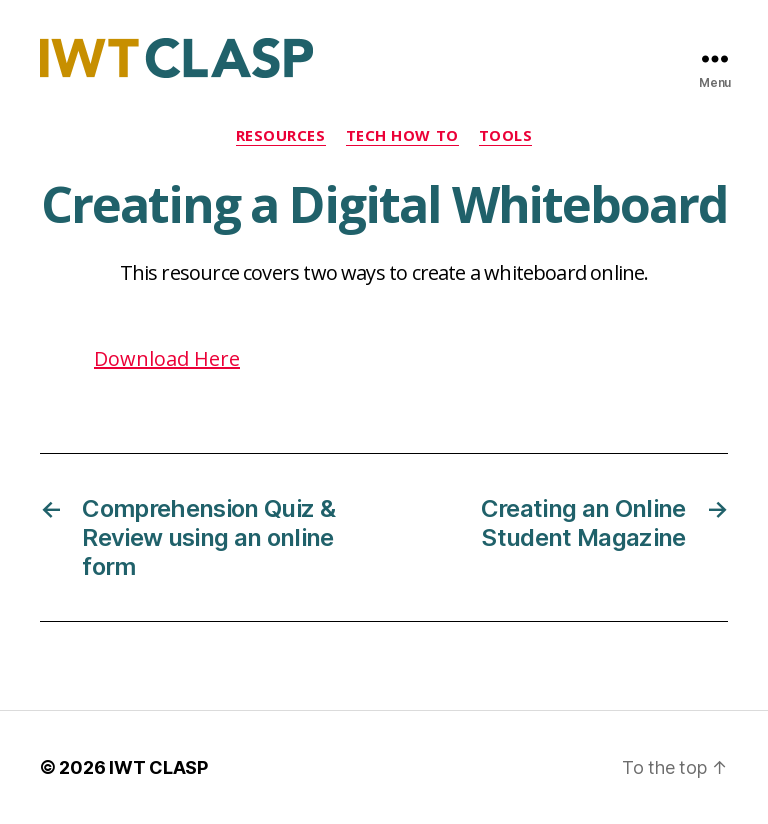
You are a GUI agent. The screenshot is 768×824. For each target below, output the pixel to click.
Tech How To (402, 135)
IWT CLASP (158, 767)
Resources (281, 135)
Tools (506, 135)
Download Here (167, 358)
